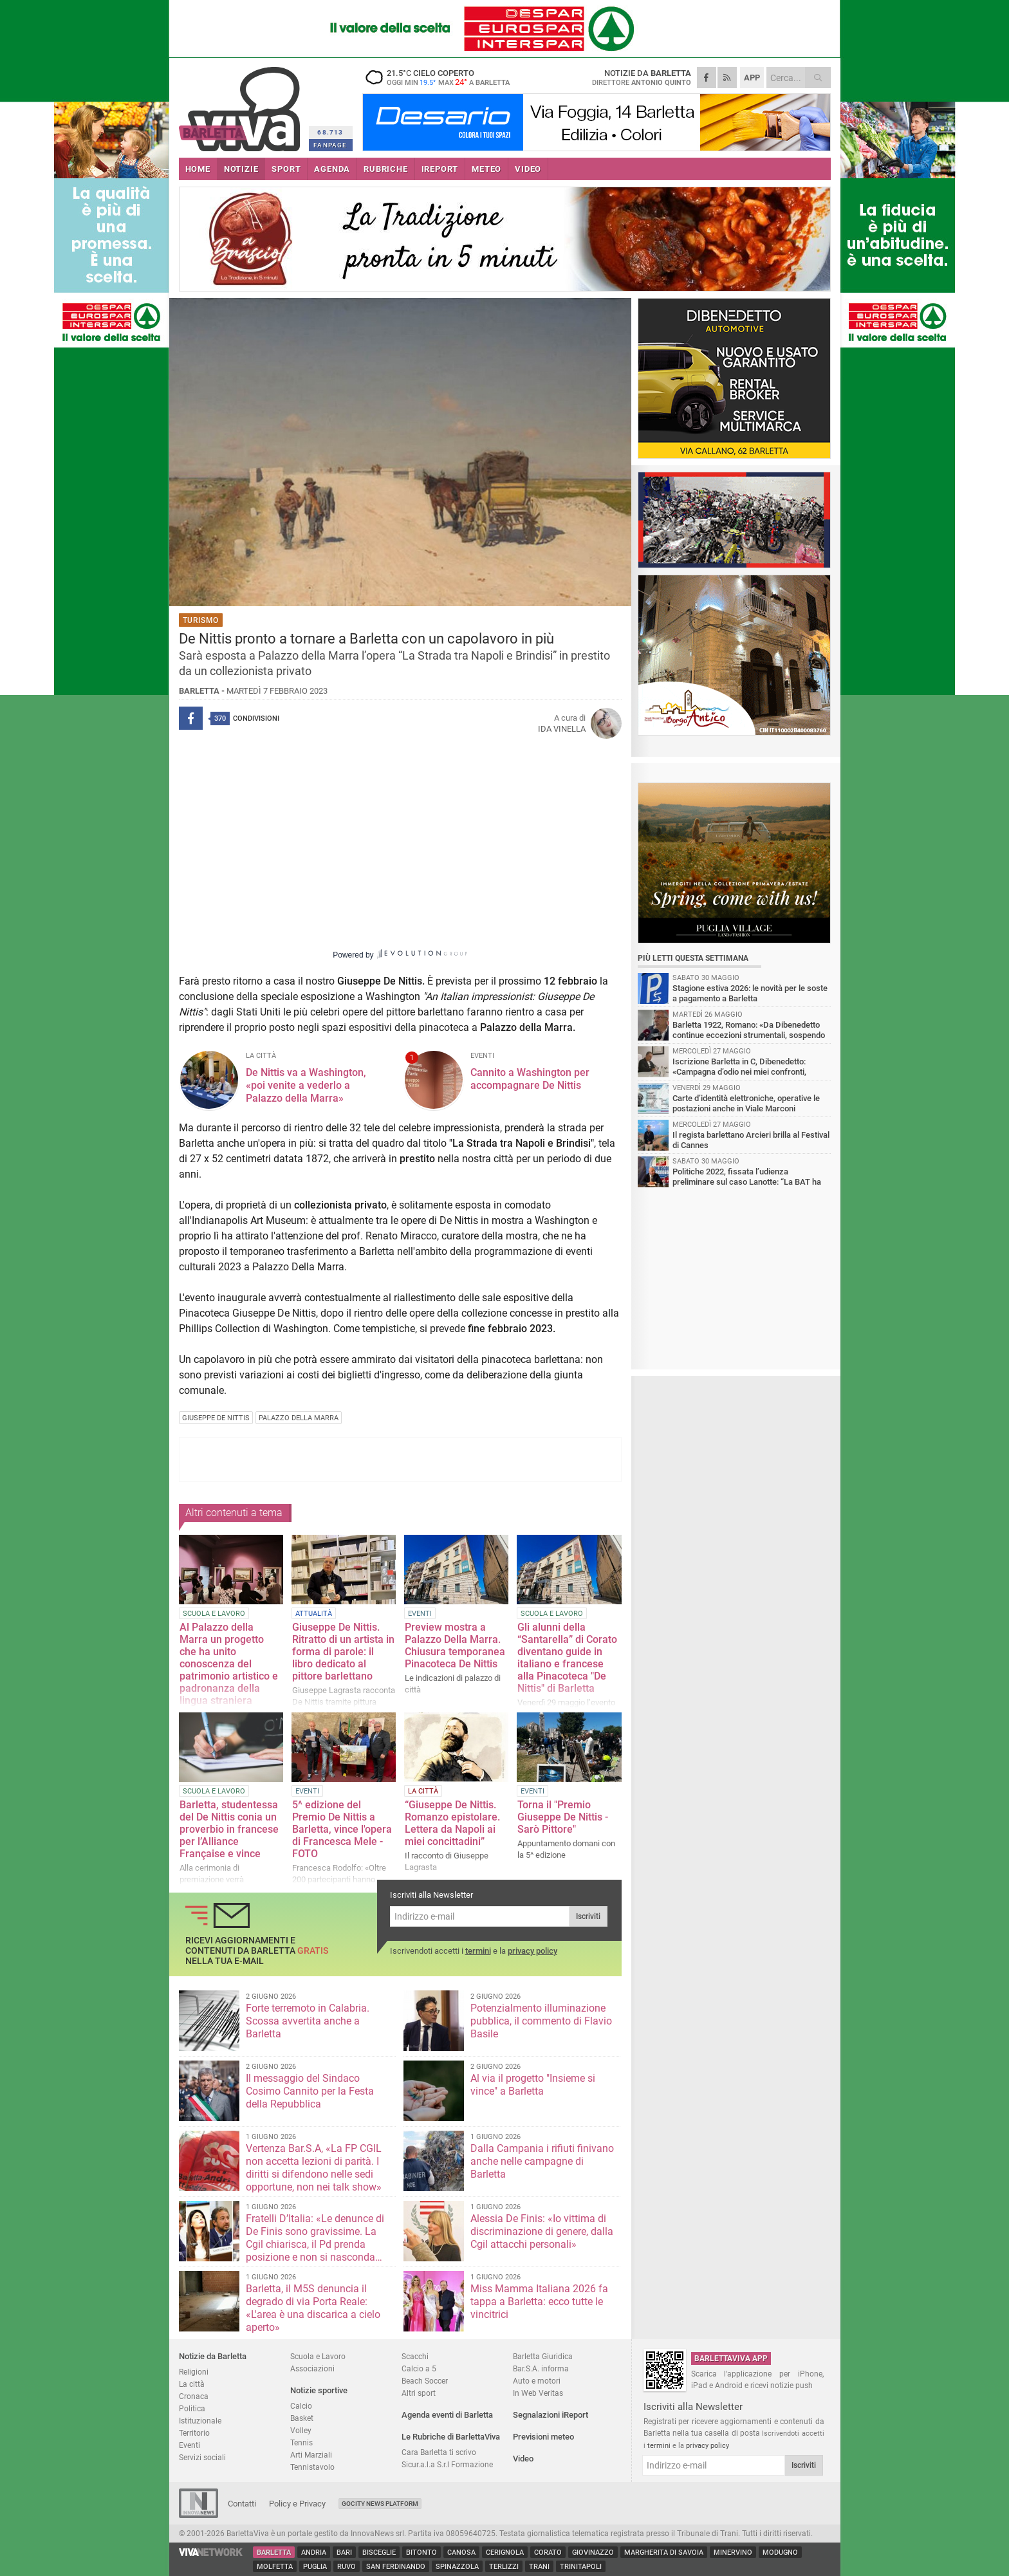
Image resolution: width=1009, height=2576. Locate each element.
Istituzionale (200, 2420)
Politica (192, 2408)
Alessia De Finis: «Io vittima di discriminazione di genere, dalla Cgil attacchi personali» (541, 2231)
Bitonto (421, 2552)
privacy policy (532, 1951)
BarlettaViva (241, 104)
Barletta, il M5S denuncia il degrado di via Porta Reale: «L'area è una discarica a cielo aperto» (313, 2308)
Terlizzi (504, 2566)
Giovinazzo (593, 2552)
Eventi (189, 2445)
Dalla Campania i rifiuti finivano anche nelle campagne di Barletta (542, 2161)
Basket (301, 2418)
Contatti (242, 2503)
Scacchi (415, 2356)
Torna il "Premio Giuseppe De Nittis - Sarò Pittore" (562, 1817)
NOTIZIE (241, 169)
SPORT (286, 169)
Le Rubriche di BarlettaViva (451, 2437)
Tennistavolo (312, 2467)
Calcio (301, 2406)
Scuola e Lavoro (318, 2356)
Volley (300, 2430)
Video (523, 2458)
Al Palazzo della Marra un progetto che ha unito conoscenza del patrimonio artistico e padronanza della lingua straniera (229, 1664)
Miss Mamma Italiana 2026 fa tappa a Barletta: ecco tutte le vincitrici (539, 2302)
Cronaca (193, 2396)
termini (478, 1951)
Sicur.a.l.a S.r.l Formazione (447, 2464)
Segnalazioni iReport (550, 2415)
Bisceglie (379, 2552)
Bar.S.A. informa (541, 2368)
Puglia (315, 2566)
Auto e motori (536, 2381)
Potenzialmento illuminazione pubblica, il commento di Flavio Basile (541, 2021)
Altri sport (419, 2393)
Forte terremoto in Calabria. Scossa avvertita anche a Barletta (307, 2021)
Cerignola (505, 2552)
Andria (313, 2552)
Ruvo (346, 2566)
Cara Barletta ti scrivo (439, 2452)
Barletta (274, 2552)
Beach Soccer (425, 2381)
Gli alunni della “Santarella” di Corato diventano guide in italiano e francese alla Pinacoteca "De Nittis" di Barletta (567, 1657)
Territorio (194, 2433)
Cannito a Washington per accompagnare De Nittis (529, 1078)
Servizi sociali (202, 2457)
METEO (486, 169)
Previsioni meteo (543, 2437)
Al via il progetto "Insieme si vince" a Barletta (532, 2084)
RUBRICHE (385, 169)
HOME (197, 169)
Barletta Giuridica (543, 2356)
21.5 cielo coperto (442, 77)
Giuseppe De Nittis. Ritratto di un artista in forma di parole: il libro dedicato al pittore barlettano (343, 1651)
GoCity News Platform (380, 2503)
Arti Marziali (311, 2455)
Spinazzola (457, 2566)
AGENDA (332, 169)
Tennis (301, 2442)
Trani (539, 2566)
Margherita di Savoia (663, 2552)
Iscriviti (588, 1916)
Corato (548, 2552)
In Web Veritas (538, 2393)
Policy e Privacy (297, 2503)
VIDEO (528, 169)
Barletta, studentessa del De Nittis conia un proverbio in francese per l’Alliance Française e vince (229, 1829)
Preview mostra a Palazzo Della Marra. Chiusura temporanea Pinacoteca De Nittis (455, 1645)
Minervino (733, 2552)
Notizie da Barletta (212, 2356)
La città (192, 2384)
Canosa (461, 2552)
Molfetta (275, 2566)
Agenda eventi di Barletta (447, 2415)
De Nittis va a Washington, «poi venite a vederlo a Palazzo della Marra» (306, 1085)
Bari (344, 2552)
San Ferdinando (395, 2566)
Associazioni (312, 2368)
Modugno (780, 2552)
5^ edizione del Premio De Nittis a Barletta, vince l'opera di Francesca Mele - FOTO (342, 1829)
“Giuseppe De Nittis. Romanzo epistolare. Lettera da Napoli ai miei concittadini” (452, 1823)
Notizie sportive (318, 2390)
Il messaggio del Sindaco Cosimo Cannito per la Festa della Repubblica (310, 2091)
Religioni (193, 2372)
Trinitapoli (581, 2566)
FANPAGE (330, 145)
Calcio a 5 (419, 2368)
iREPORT (440, 169)
